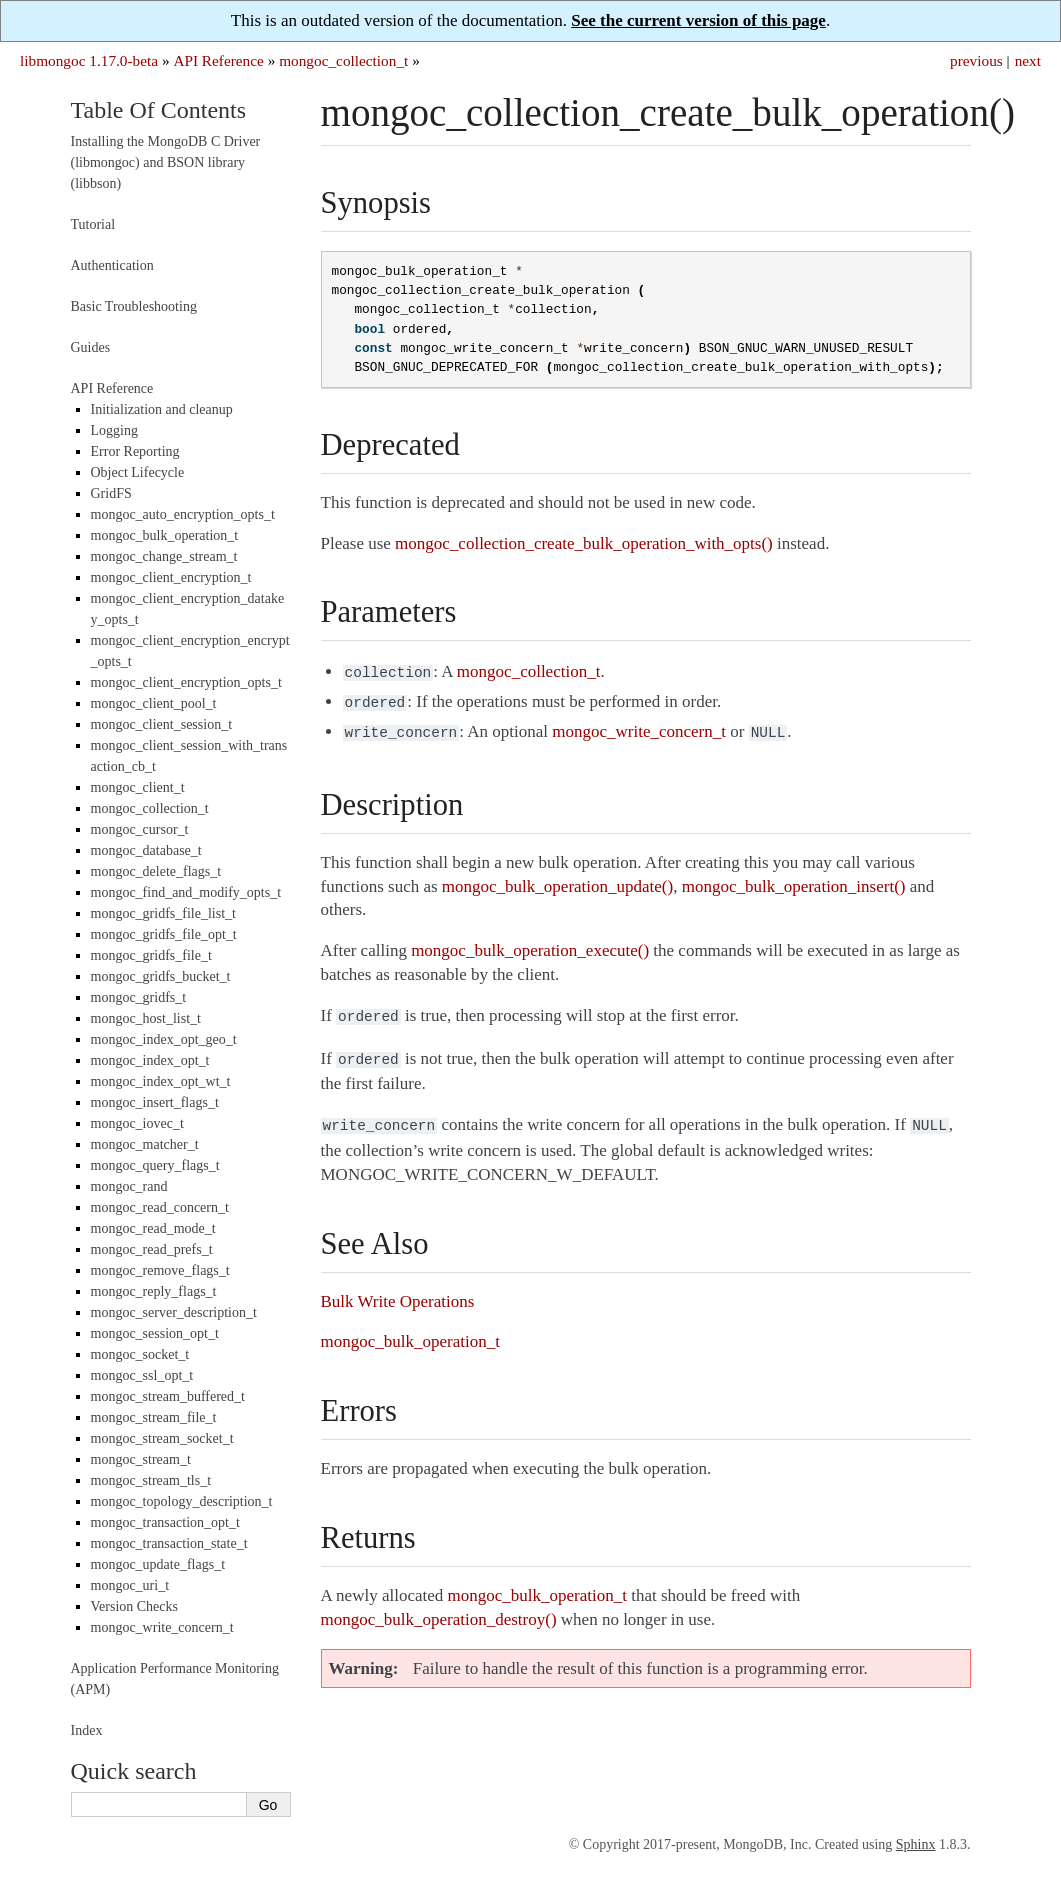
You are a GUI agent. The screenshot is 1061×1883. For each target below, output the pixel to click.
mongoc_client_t (138, 787)
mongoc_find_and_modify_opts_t (186, 892)
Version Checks (135, 1606)
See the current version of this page (698, 20)
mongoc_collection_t (343, 60)
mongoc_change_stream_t (164, 556)
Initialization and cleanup (162, 409)
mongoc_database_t (146, 850)
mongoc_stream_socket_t (162, 1438)
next (1028, 60)
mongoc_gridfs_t (139, 997)
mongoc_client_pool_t (154, 703)
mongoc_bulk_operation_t (165, 535)
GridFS (111, 493)
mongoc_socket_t (140, 1354)
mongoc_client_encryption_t (171, 577)
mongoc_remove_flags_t (160, 1270)
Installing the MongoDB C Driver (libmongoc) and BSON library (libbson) (166, 162)
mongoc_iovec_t (137, 1123)
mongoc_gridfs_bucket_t (161, 976)
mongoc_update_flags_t (158, 1564)
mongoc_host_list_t (146, 1018)
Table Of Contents (159, 110)
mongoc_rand (129, 1186)
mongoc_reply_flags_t (154, 1291)
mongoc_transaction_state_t (169, 1543)
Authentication (112, 265)
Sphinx (916, 1844)
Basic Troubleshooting (134, 306)
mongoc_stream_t (141, 1459)
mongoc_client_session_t (162, 724)
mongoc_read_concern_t (160, 1207)
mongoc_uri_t (130, 1585)
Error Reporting (135, 451)
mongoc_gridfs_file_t (151, 955)
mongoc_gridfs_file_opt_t (164, 934)
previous (976, 60)
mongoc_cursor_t (140, 829)
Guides (91, 347)
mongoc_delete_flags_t (156, 871)
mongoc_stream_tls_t (151, 1480)
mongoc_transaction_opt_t (165, 1522)
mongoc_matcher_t (145, 1144)
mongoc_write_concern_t (162, 1627)
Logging (114, 430)
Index (87, 1730)
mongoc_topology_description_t (182, 1501)
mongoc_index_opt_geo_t (164, 1039)
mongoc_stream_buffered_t (168, 1396)
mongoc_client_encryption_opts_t (186, 682)
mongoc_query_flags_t (155, 1165)
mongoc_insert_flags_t (155, 1102)
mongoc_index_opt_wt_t (161, 1081)
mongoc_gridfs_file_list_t (163, 913)
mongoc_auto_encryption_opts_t (183, 514)
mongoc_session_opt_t (155, 1333)
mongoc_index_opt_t (150, 1060)
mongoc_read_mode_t (153, 1228)
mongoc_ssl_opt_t (142, 1375)
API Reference (218, 60)
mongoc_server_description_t (174, 1312)
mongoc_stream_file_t (154, 1417)
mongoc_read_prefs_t (152, 1249)
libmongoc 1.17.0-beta (89, 60)
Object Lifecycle (138, 472)
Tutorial (93, 224)
